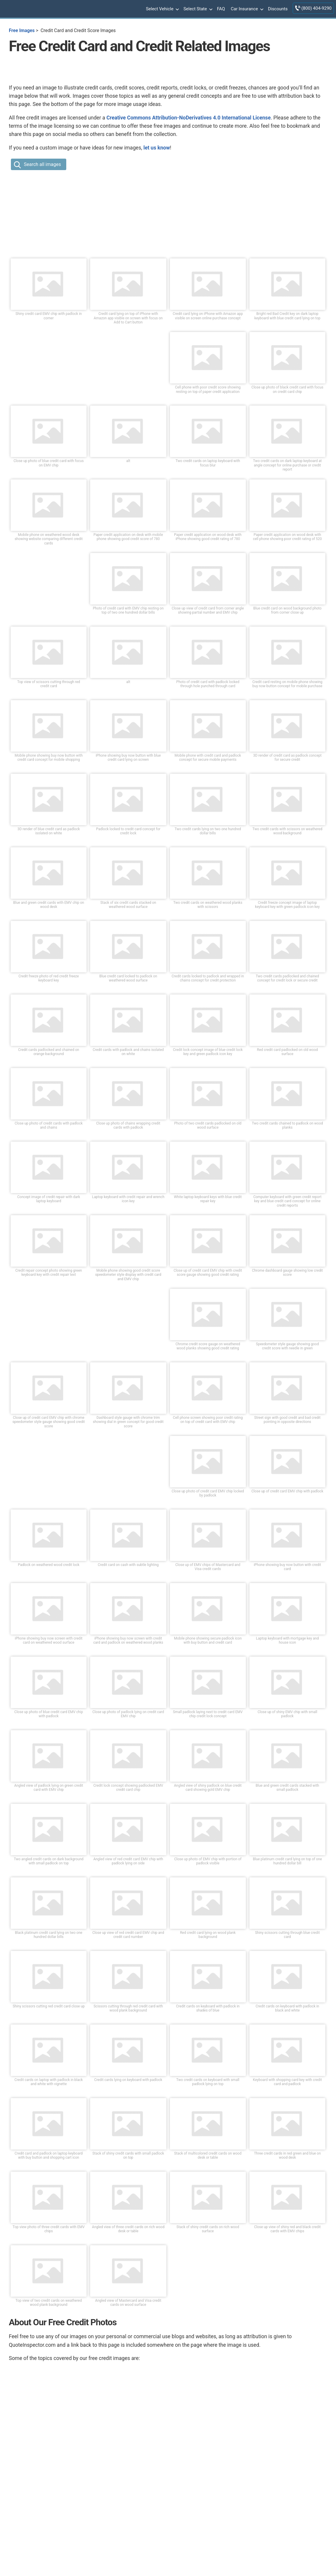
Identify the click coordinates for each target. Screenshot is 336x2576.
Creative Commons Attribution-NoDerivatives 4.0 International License (188, 118)
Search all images (42, 164)
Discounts (278, 8)
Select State (197, 9)
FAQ (221, 8)
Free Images (22, 30)
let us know (156, 148)
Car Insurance (246, 9)
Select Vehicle (162, 9)
